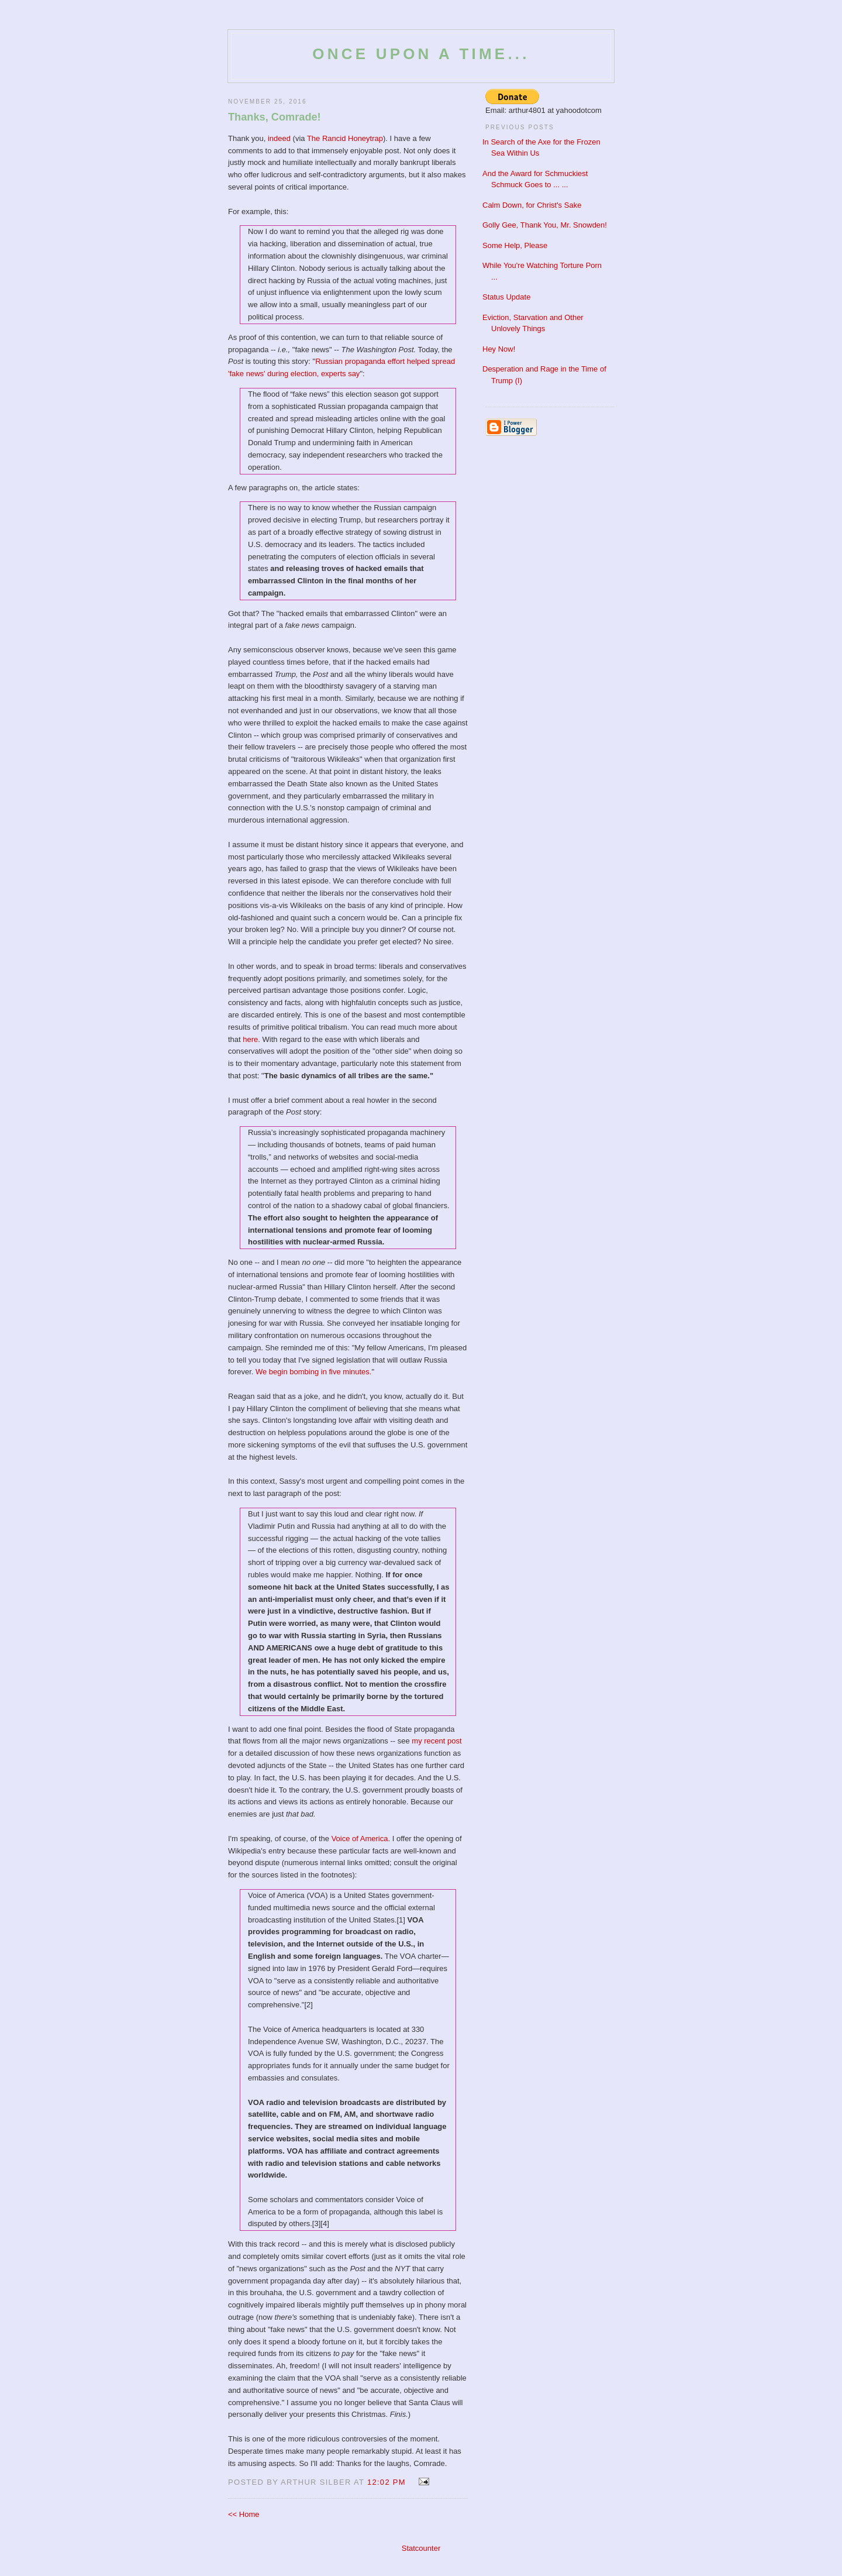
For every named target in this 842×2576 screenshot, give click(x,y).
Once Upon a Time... (420, 54)
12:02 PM (386, 2482)
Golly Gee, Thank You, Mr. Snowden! (544, 225)
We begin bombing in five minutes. (313, 1371)
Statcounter (421, 2548)
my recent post (436, 1740)
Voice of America (360, 1838)
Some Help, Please (514, 245)
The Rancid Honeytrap (345, 138)
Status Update (506, 297)
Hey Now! (498, 349)
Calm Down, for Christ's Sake (531, 205)
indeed (279, 138)
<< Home (243, 2514)
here (250, 1039)
